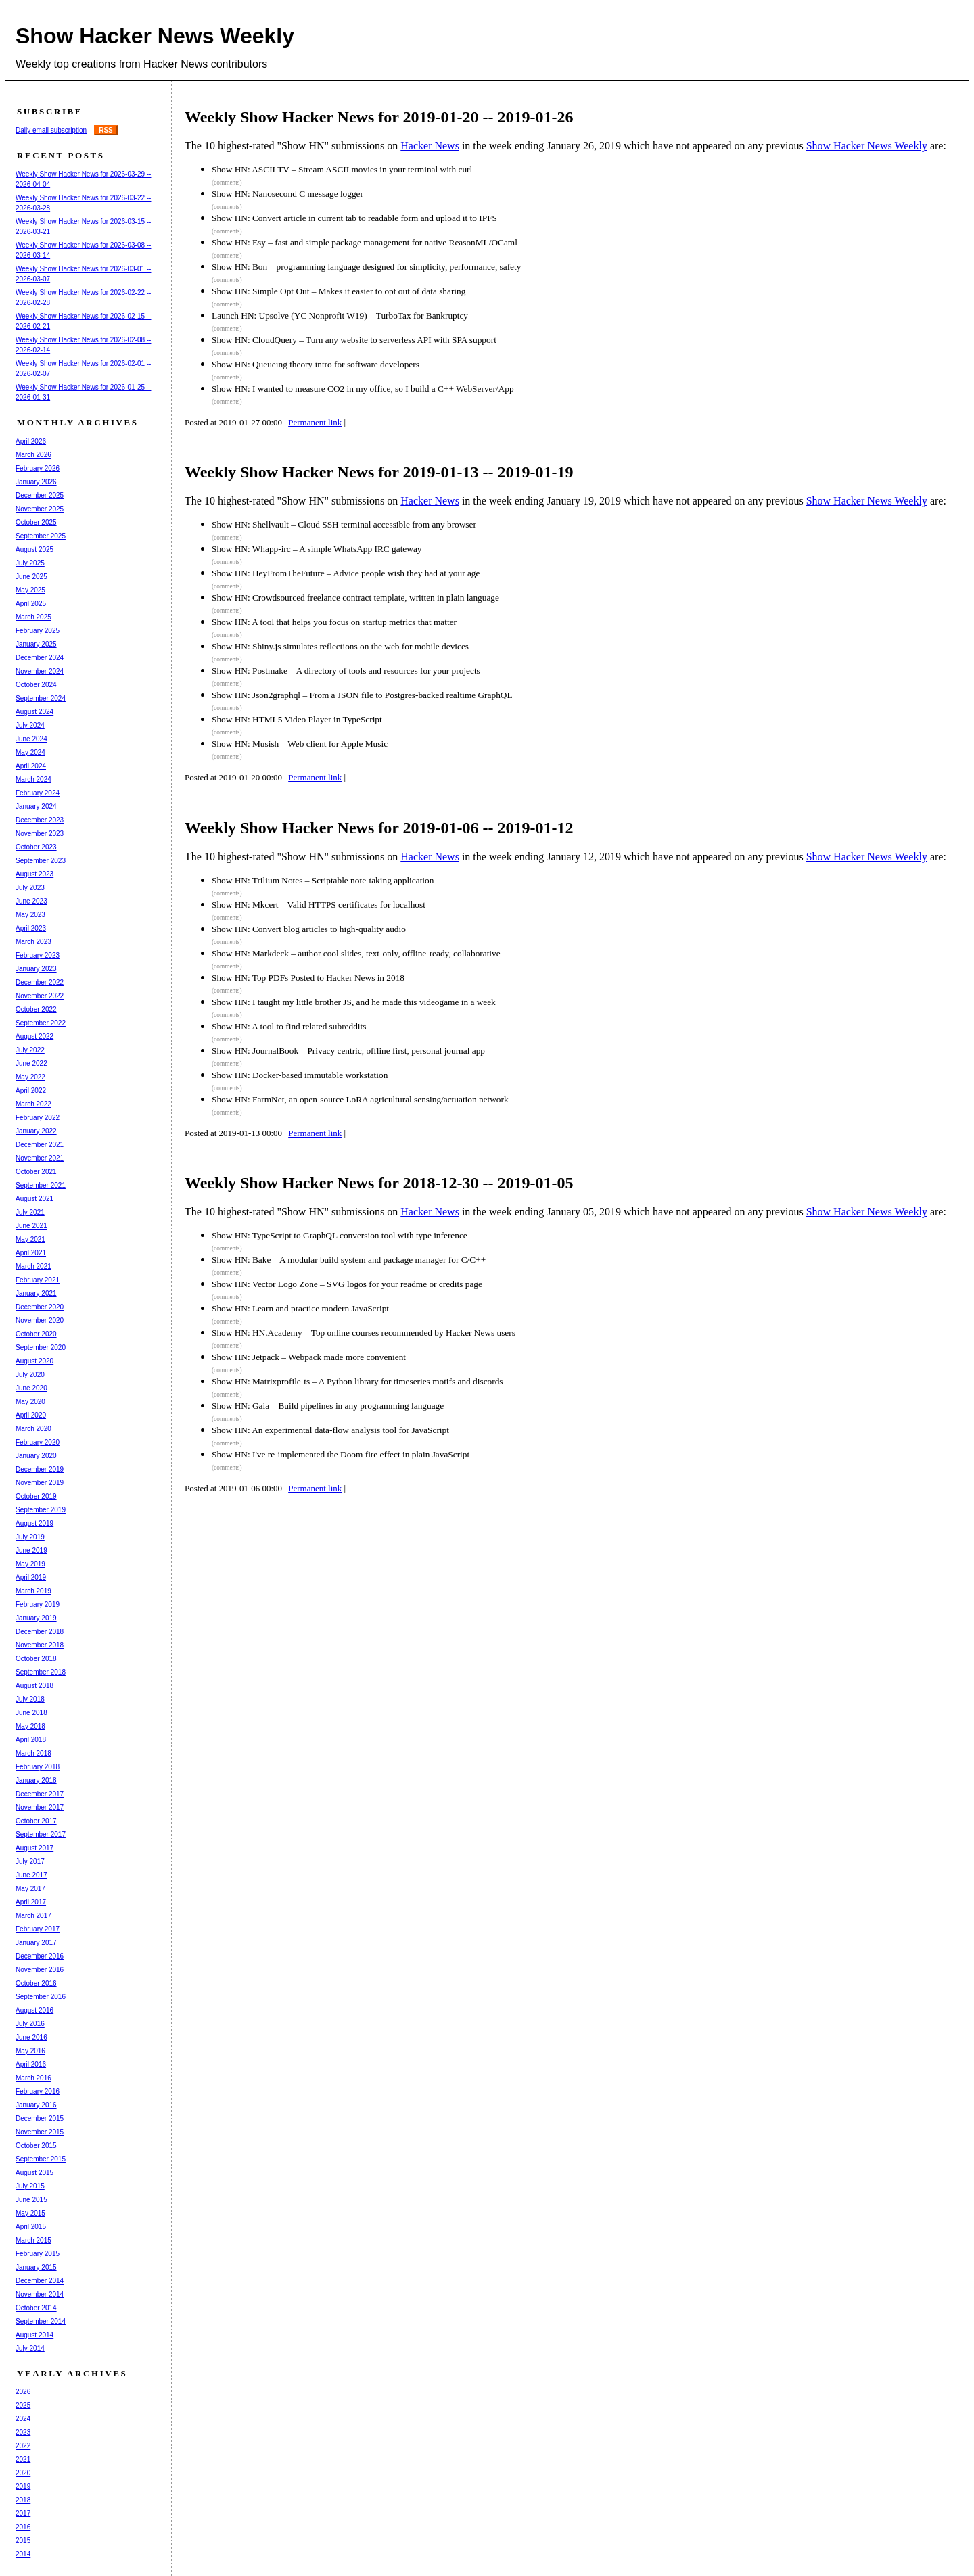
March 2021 (33, 1266)
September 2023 (41, 860)
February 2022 (38, 1117)
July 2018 (30, 1699)
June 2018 (31, 1712)
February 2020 (38, 1442)
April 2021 (31, 1253)
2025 (23, 2405)
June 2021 (31, 1226)
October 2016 (36, 1983)
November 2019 (40, 1482)
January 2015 (36, 2267)
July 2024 (30, 725)
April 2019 (31, 1577)
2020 (23, 2473)
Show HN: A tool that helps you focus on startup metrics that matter (334, 622)
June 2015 (31, 2199)
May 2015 (30, 2213)
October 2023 (36, 847)
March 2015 (33, 2240)
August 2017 (34, 1848)
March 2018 (33, 1753)
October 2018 (36, 1658)
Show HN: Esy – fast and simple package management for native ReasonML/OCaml (364, 242)
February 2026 (38, 468)
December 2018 (40, 1631)
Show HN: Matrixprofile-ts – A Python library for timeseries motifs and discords (357, 1381)
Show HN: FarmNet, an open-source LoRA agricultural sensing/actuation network (360, 1099)
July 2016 (30, 2024)
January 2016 (36, 2105)
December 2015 (40, 2118)
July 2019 (30, 1537)
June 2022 (31, 1063)
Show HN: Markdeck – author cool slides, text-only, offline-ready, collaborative (356, 953)
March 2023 (33, 941)
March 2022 (33, 1104)
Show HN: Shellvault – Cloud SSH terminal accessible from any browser (344, 524)
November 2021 (40, 1158)
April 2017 (31, 1902)
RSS (106, 130)
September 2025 (41, 536)
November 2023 (40, 833)
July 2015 (30, 2186)
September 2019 (41, 1510)
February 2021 (38, 1280)
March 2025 (33, 617)
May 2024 (30, 752)
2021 (23, 2459)
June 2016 (31, 2037)
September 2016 (41, 1996)
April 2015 (31, 2226)
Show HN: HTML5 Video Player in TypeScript (297, 719)
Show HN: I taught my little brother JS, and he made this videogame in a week (354, 1002)
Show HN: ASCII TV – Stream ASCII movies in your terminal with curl (342, 169)
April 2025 (31, 603)
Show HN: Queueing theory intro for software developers (315, 364)
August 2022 (34, 1036)
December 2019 (40, 1469)
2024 (23, 2418)
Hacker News (429, 145)
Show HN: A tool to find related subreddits (289, 1026)
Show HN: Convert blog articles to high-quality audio (309, 929)
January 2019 (36, 1618)
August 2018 (34, 1685)
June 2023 (31, 901)
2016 (23, 2527)
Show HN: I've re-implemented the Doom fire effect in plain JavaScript (340, 1454)
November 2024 (40, 671)
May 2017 (30, 1888)
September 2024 (41, 698)
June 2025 (31, 576)
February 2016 (38, 2091)
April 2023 (31, 928)
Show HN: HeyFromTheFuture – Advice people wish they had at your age (346, 573)
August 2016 (34, 2010)
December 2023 (40, 820)
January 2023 (36, 969)
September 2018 (41, 1672)
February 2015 (38, 2253)
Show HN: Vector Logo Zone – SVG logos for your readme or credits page (347, 1284)
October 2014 (36, 2308)
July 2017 (30, 1861)
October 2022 (36, 1009)
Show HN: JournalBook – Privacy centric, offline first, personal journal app (348, 1051)
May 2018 (30, 1726)
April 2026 (31, 441)
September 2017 (41, 1834)
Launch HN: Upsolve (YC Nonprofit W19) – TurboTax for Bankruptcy (340, 315)
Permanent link (315, 422)
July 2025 (30, 563)
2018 (23, 2500)
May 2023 (30, 914)
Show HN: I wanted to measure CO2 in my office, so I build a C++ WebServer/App (363, 388)
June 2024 (31, 739)
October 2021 (36, 1171)
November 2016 (40, 1969)
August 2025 (34, 549)
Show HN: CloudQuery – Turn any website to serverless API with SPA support (354, 340)
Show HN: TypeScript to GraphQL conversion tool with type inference (339, 1235)
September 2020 (41, 1347)
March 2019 (33, 1591)
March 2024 (33, 779)
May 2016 (30, 2051)
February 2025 (38, 630)
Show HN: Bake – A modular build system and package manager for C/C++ (349, 1260)
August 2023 (34, 874)
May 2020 (30, 1401)
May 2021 (30, 1239)
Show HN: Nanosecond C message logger (287, 194)
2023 (23, 2432)
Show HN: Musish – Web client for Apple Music (300, 744)
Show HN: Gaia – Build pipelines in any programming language (328, 1406)
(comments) (227, 182)
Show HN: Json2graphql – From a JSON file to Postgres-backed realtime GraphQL (362, 695)
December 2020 (40, 1307)
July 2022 (30, 1050)
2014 (23, 2554)
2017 (23, 2513)
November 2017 (40, 1807)
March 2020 (33, 1428)
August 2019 (34, 1523)
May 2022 (30, 1077)
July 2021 (30, 1212)
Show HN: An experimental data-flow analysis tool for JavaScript (330, 1430)
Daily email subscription (51, 130)
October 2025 (36, 522)
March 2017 (33, 1915)
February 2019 (38, 1604)
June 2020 (31, 1388)
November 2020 (40, 1320)
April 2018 (31, 1739)
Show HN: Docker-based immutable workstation (300, 1075)
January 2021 (36, 1293)
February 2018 (38, 1767)
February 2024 (38, 793)
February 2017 (38, 1929)
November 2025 (40, 509)
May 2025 (30, 590)
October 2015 (36, 2145)
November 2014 (40, 2294)
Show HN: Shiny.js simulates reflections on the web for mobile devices (340, 646)
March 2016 (33, 2078)
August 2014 (34, 2335)
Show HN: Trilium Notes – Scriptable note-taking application (323, 880)
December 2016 (40, 1956)
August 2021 (34, 1198)
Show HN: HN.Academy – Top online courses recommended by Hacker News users (363, 1333)
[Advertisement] (437, 1553)
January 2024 (36, 806)
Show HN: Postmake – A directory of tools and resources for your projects (346, 670)
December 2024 (40, 657)
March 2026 (33, 455)
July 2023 (30, 887)
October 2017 (36, 1821)
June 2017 (31, 1875)
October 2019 (36, 1496)
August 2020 (34, 1361)
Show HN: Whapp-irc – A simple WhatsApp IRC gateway (316, 549)
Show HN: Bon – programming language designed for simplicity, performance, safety (366, 267)
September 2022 (41, 1023)
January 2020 (36, 1455)
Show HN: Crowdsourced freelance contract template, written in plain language (355, 597)
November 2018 (40, 1645)
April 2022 (31, 1090)
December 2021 (40, 1144)
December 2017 (40, 1794)
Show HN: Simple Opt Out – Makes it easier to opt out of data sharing (338, 291)
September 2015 (41, 2159)
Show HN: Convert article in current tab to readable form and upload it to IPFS (354, 218)
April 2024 (31, 766)
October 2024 (36, 684)
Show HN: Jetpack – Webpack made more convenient (309, 1357)
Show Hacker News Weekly (155, 36)
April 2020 (31, 1415)
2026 (23, 2391)
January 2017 (36, 1942)
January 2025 (36, 644)
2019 (23, 2486)
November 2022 (40, 996)
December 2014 (40, 2281)
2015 (23, 2540)
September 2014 (41, 2321)
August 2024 (34, 712)
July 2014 (30, 2348)
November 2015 (40, 2132)
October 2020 (36, 1334)
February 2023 (38, 955)
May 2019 (30, 1564)
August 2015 (34, 2172)
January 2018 (36, 1780)
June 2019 (31, 1550)
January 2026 (36, 482)
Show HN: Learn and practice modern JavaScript (300, 1308)
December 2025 (40, 495)
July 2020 (30, 1374)
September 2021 (41, 1185)
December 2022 (40, 982)
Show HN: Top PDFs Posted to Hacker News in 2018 (308, 978)
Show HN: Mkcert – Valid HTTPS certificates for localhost (318, 904)
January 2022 (36, 1131)
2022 (23, 2446)
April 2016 (31, 2064)
